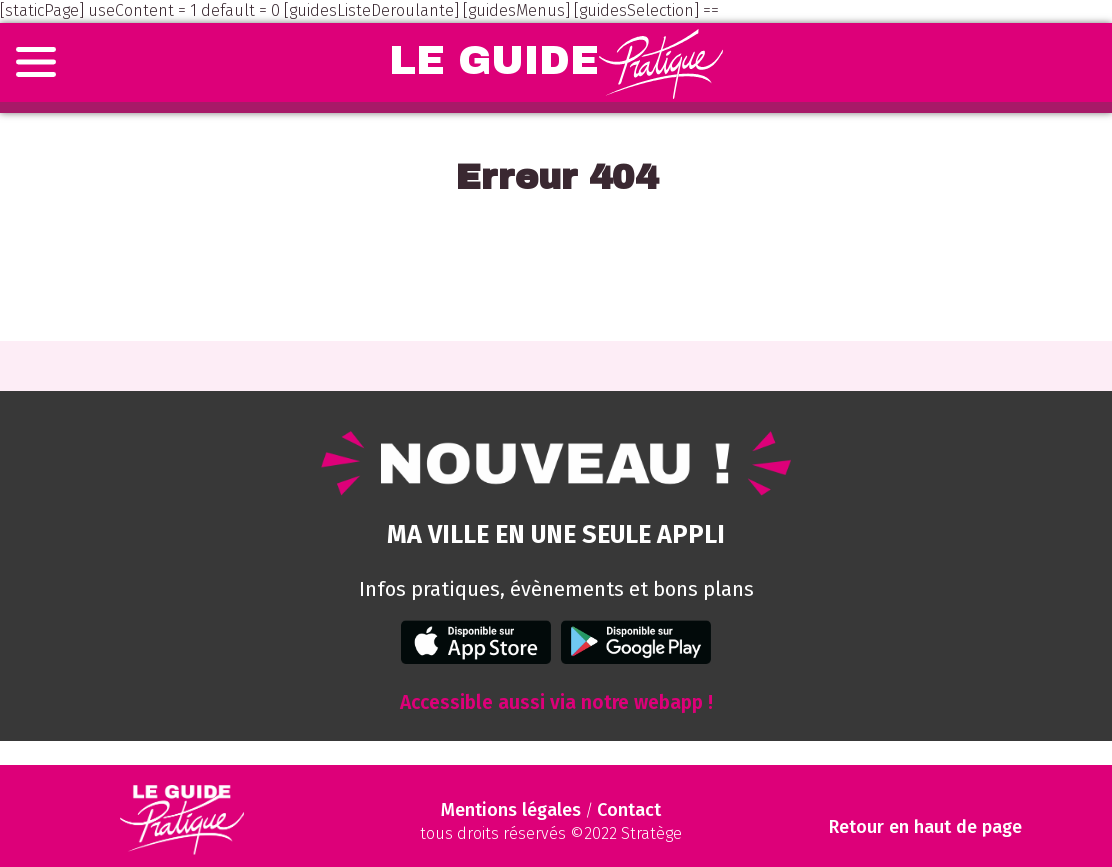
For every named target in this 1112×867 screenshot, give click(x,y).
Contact (629, 810)
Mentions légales (511, 810)
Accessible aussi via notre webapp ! (556, 702)
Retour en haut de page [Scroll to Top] (925, 827)
